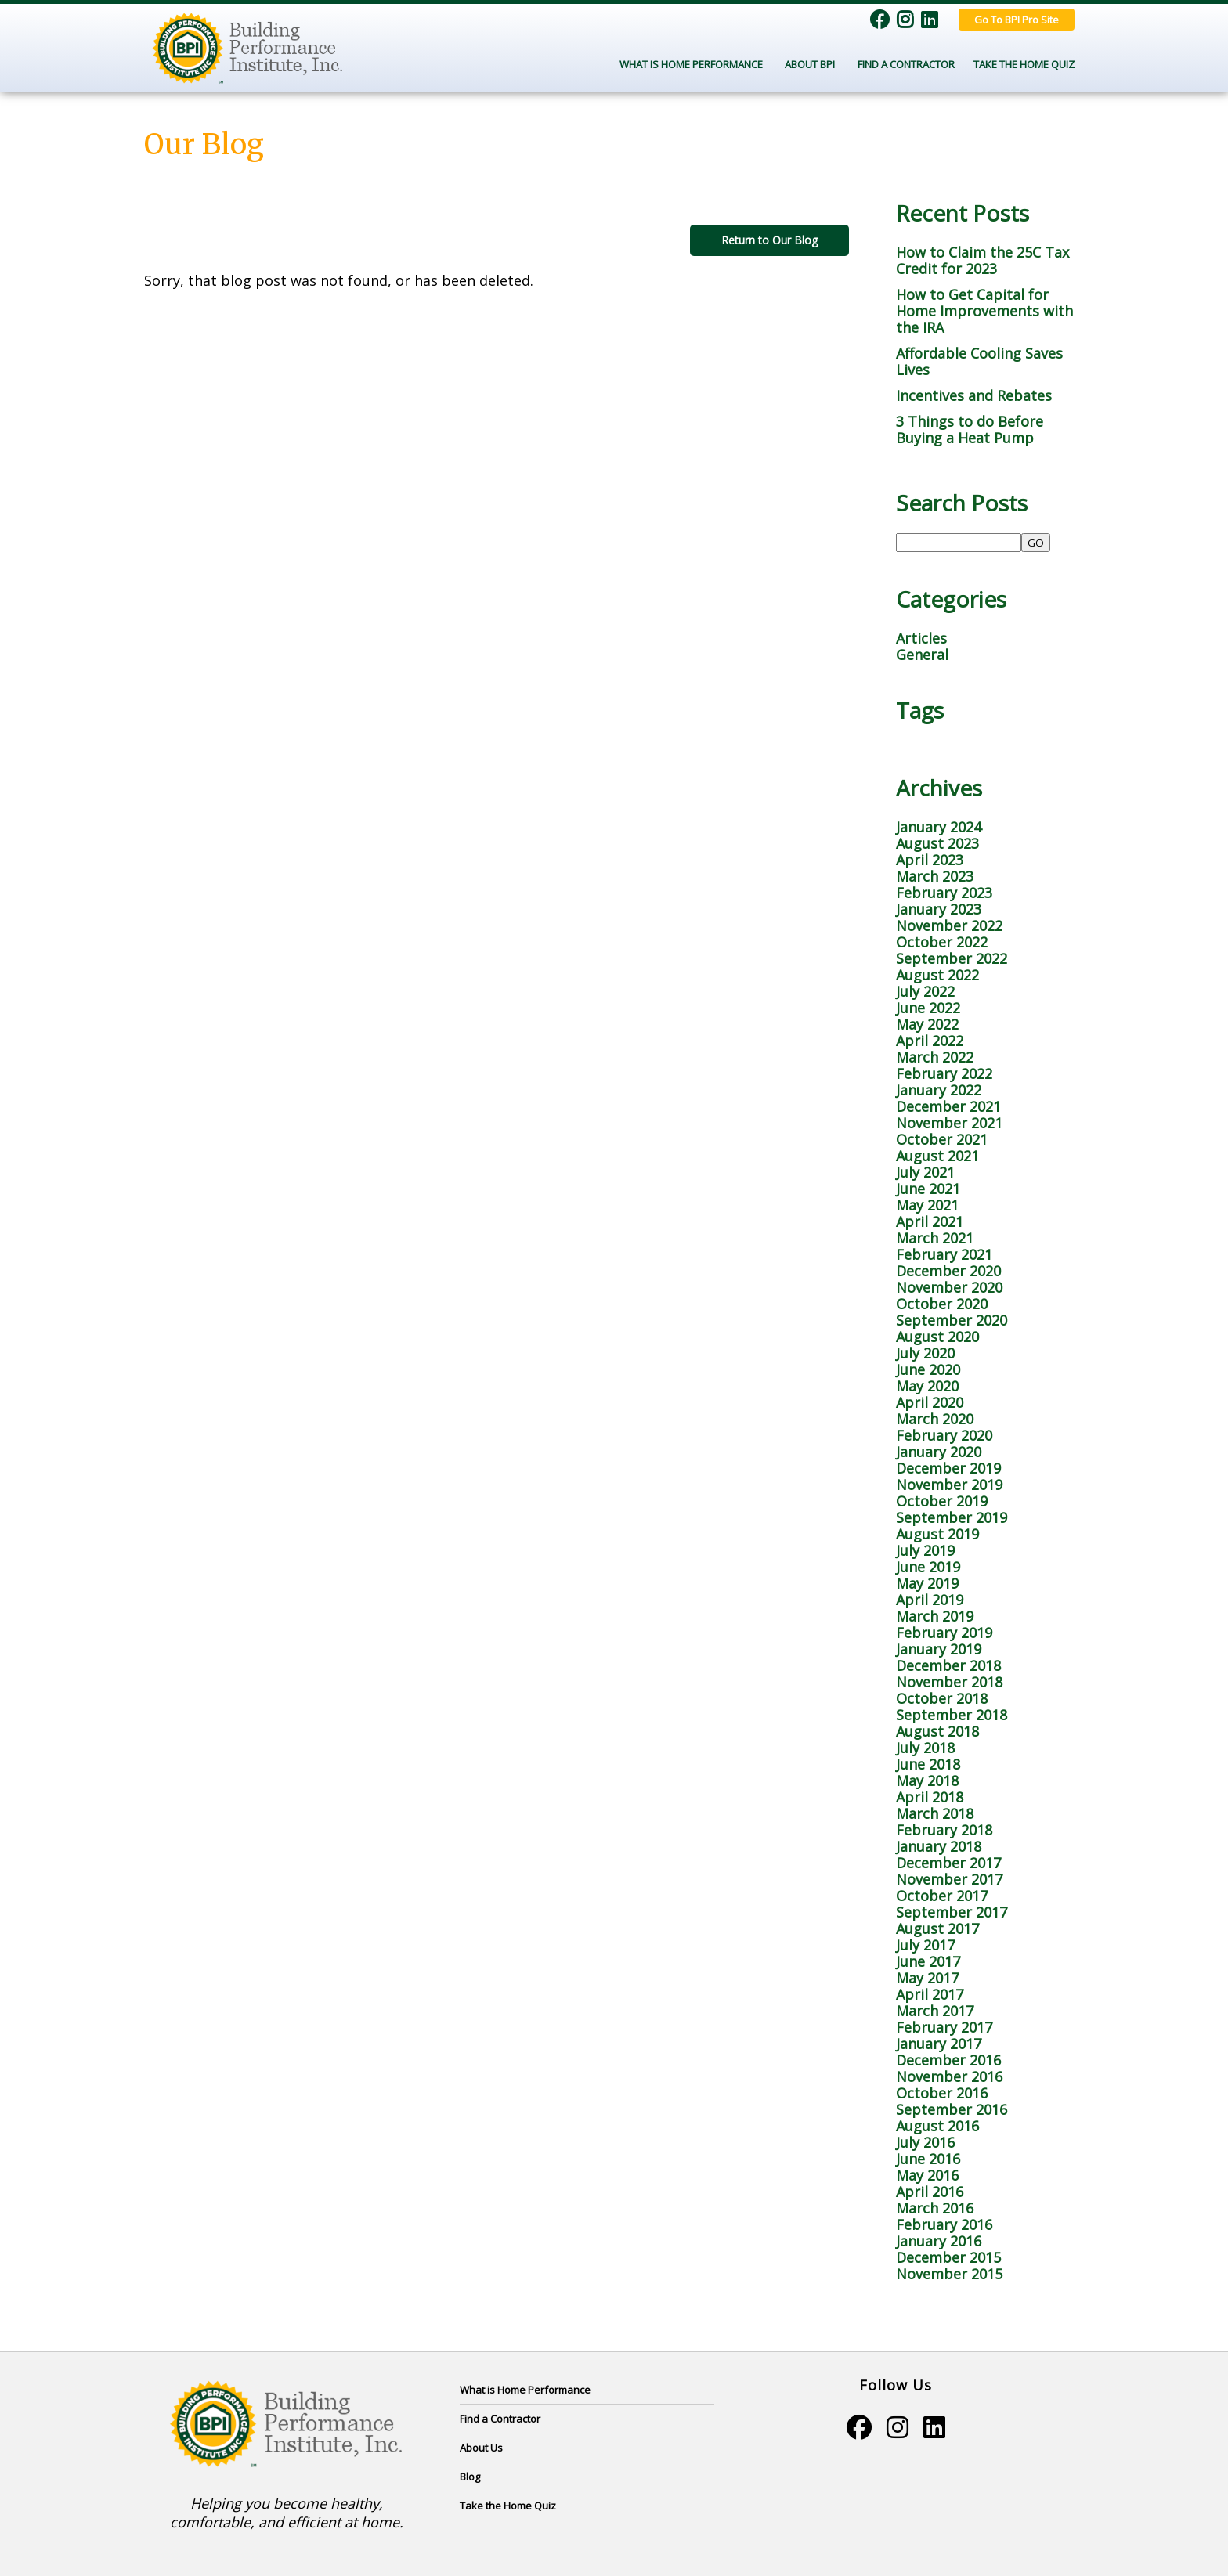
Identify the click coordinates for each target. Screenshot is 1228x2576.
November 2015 (949, 2273)
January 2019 (938, 1649)
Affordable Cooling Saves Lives (979, 361)
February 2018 (944, 1829)
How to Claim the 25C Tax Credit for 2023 (982, 260)
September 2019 (951, 1517)
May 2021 (927, 1205)
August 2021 (937, 1155)
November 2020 (949, 1287)
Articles (921, 638)
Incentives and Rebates (974, 395)
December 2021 (948, 1106)
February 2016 (944, 2224)
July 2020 (925, 1353)
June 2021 (928, 1188)
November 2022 (949, 925)
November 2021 (949, 1122)
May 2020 (927, 1385)
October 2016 (942, 2093)
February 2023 (944, 892)
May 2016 (927, 2175)
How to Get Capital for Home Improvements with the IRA (984, 311)
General (922, 654)
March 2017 (934, 2010)
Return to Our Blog (769, 240)
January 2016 (938, 2240)
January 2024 (938, 826)
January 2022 (938, 1090)
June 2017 (928, 1961)
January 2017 (938, 2043)
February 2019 (944, 1632)
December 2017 (948, 1862)
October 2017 (942, 1895)
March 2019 (934, 1616)
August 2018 (937, 1731)
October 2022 (942, 942)
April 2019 (929, 1599)
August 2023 (937, 843)
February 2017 (944, 2027)
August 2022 (937, 974)
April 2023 (929, 859)
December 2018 (948, 1665)
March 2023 (934, 876)
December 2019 (948, 1468)
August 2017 (937, 1928)
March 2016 (934, 2208)
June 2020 (928, 1369)
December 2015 (948, 2257)
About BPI (812, 64)
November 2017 (949, 1879)
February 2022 (944, 1073)
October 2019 (942, 1501)
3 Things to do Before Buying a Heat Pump (969, 429)
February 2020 (944, 1435)
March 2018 (934, 1813)
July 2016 (925, 2142)
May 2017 (927, 1977)
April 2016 (929, 2191)
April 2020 (929, 1402)
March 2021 (934, 1237)
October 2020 (942, 1303)
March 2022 (934, 1057)
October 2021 (942, 1139)
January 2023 (938, 909)
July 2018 (925, 1747)
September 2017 (951, 1912)
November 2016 (949, 2076)
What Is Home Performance (693, 64)
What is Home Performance (525, 2390)
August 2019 (937, 1533)
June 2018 (928, 1764)
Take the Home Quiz (1023, 64)
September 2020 (951, 1320)
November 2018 (949, 1681)
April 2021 (929, 1221)
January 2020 (938, 1451)
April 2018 (929, 1797)
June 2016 (928, 2158)
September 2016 (951, 2109)
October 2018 (942, 1698)
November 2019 (949, 1484)
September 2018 (951, 1714)
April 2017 (929, 1994)
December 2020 (948, 1270)
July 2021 (925, 1172)
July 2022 (925, 991)
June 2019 (928, 1566)
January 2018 (938, 1846)
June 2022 (928, 1007)
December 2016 (948, 2060)
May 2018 (927, 1780)
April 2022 (929, 1040)
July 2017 (925, 1945)
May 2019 (927, 1583)
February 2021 (944, 1254)
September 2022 (951, 958)
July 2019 (925, 1550)
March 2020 (934, 1418)
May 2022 (927, 1024)
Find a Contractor (906, 64)
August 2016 (937, 2125)
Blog (470, 2477)
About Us (481, 2448)
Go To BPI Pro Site (1016, 20)
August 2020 (937, 1336)
